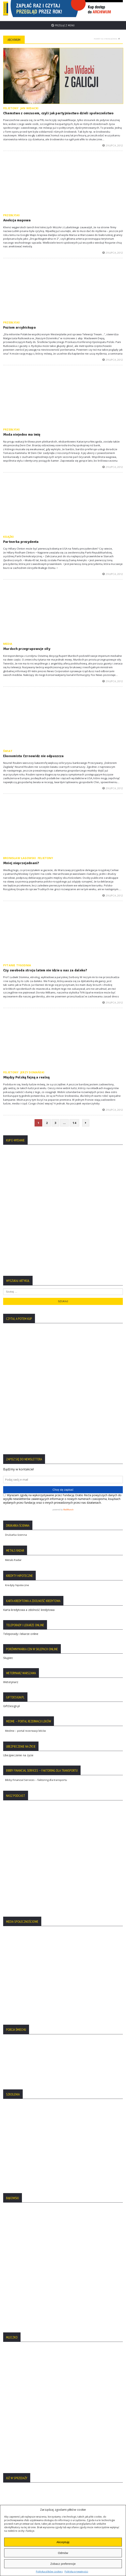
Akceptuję (63, 2542)
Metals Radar (13, 1328)
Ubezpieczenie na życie (18, 1523)
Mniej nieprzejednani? (21, 863)
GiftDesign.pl (11, 1474)
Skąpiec (8, 1426)
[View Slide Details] (83, 9)
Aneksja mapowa (17, 221)
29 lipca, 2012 (112, 146)
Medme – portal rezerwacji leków (25, 1499)
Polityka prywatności (76, 2571)
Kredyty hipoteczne (17, 1353)
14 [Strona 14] (74, 1123)
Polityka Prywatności (17, 2494)
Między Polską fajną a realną (26, 1078)
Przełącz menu (63, 26)
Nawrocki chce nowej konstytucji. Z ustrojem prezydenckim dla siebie (64, 2320)
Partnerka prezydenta (21, 542)
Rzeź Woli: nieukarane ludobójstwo (40, 2351)
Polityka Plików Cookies (19, 2500)
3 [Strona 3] (55, 1123)
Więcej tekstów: (63, 2368)
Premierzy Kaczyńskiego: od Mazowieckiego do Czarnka (55, 2336)
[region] (83, 9)
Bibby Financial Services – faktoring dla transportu (36, 1548)
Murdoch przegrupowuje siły (26, 649)
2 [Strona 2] (47, 1123)
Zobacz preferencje (63, 2563)
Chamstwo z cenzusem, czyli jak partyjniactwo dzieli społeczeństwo (58, 114)
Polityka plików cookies (49, 2571)
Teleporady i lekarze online (21, 1402)
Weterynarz (10, 1450)
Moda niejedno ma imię (21, 435)
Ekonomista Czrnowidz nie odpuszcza (33, 756)
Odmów (63, 2553)
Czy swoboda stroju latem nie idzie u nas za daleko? (45, 971)
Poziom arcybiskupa (19, 328)
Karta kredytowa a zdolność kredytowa (29, 1378)
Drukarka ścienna (16, 1303)
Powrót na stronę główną (107, 39)
